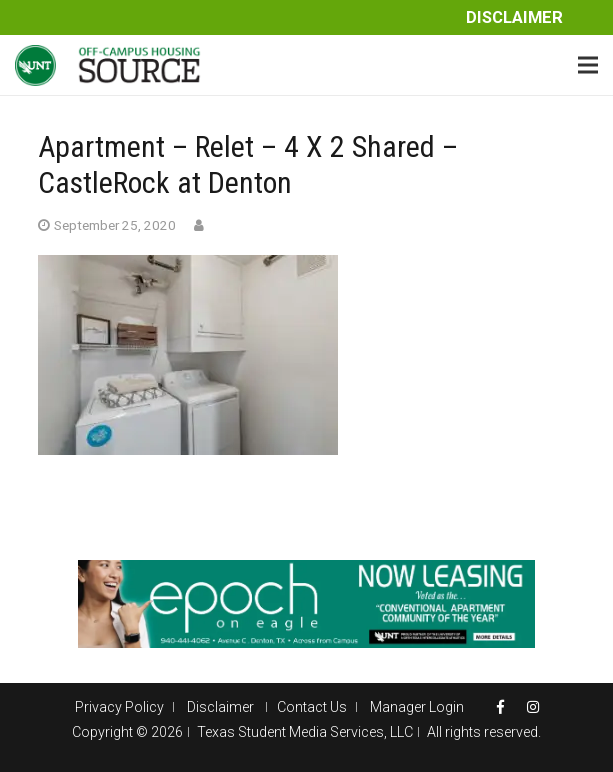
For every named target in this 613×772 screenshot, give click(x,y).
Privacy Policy (119, 707)
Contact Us (312, 707)
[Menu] (588, 65)
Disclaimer (514, 17)
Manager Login (417, 707)
